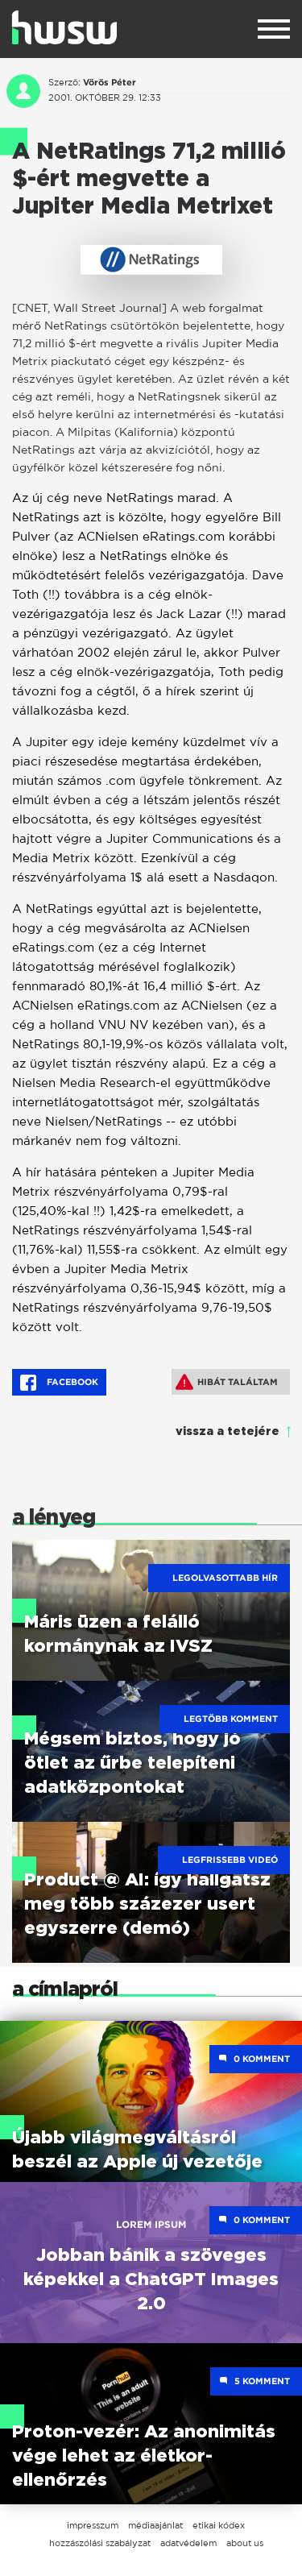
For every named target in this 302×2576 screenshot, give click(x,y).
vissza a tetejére (227, 1431)
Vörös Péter (109, 82)
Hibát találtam (227, 1382)
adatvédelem (188, 2543)
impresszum (92, 2525)
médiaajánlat (155, 2525)
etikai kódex (218, 2525)
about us (244, 2543)
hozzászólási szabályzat (100, 2543)
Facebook (59, 1383)
